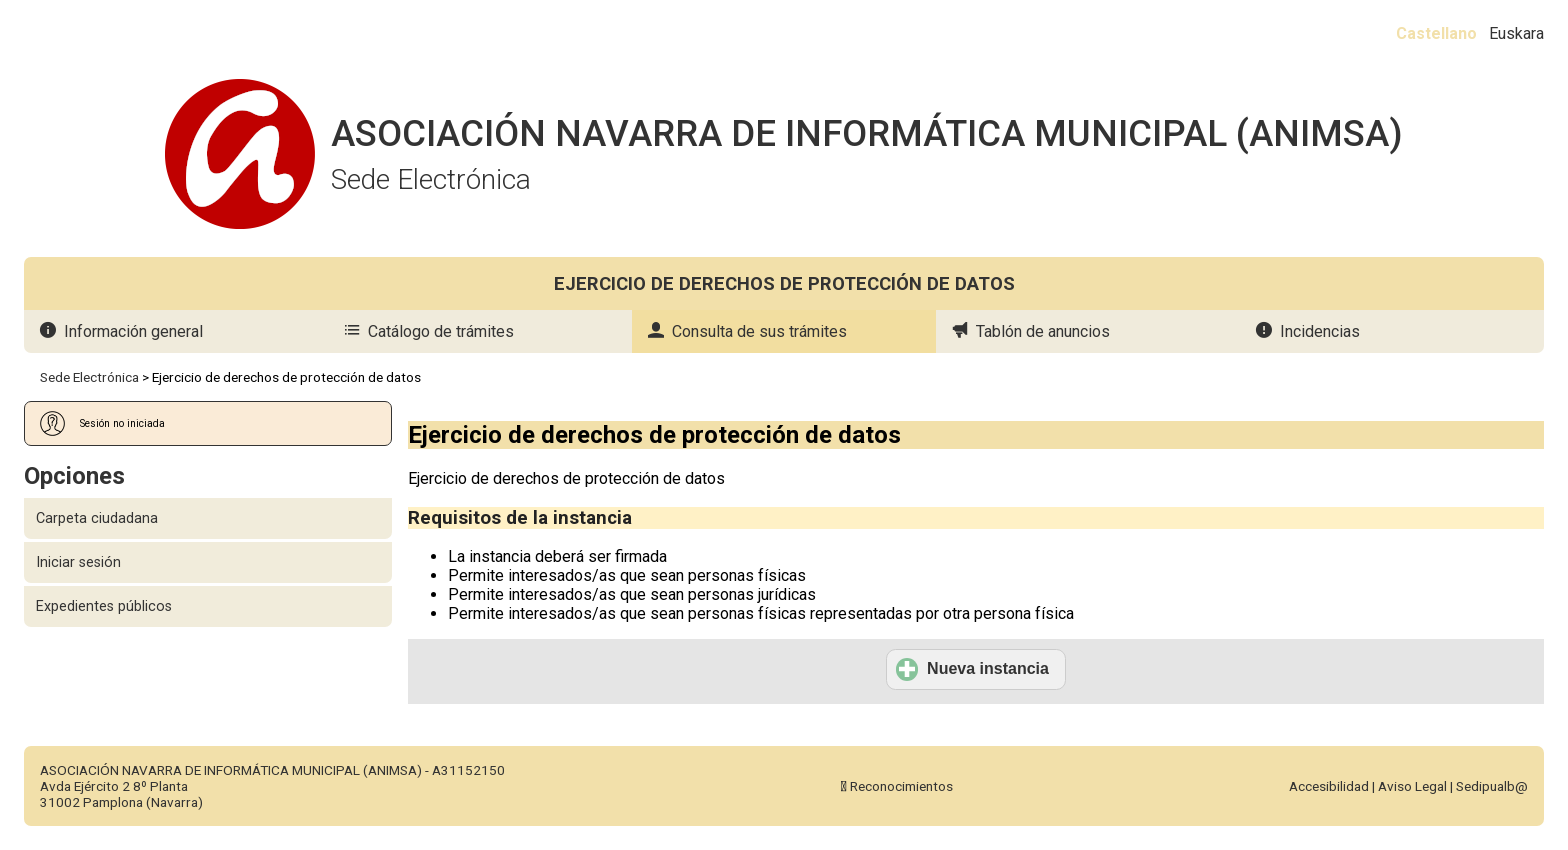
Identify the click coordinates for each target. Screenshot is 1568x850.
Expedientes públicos (104, 606)
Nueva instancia (972, 669)
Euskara (1516, 33)
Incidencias (1320, 331)
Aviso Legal (1412, 786)
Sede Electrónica (89, 377)
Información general (133, 331)
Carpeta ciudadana (97, 518)
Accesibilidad (1329, 786)
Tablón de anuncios (1043, 331)
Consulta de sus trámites (759, 331)
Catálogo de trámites (441, 331)
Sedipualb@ (1492, 786)
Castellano (1436, 33)
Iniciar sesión (78, 562)
